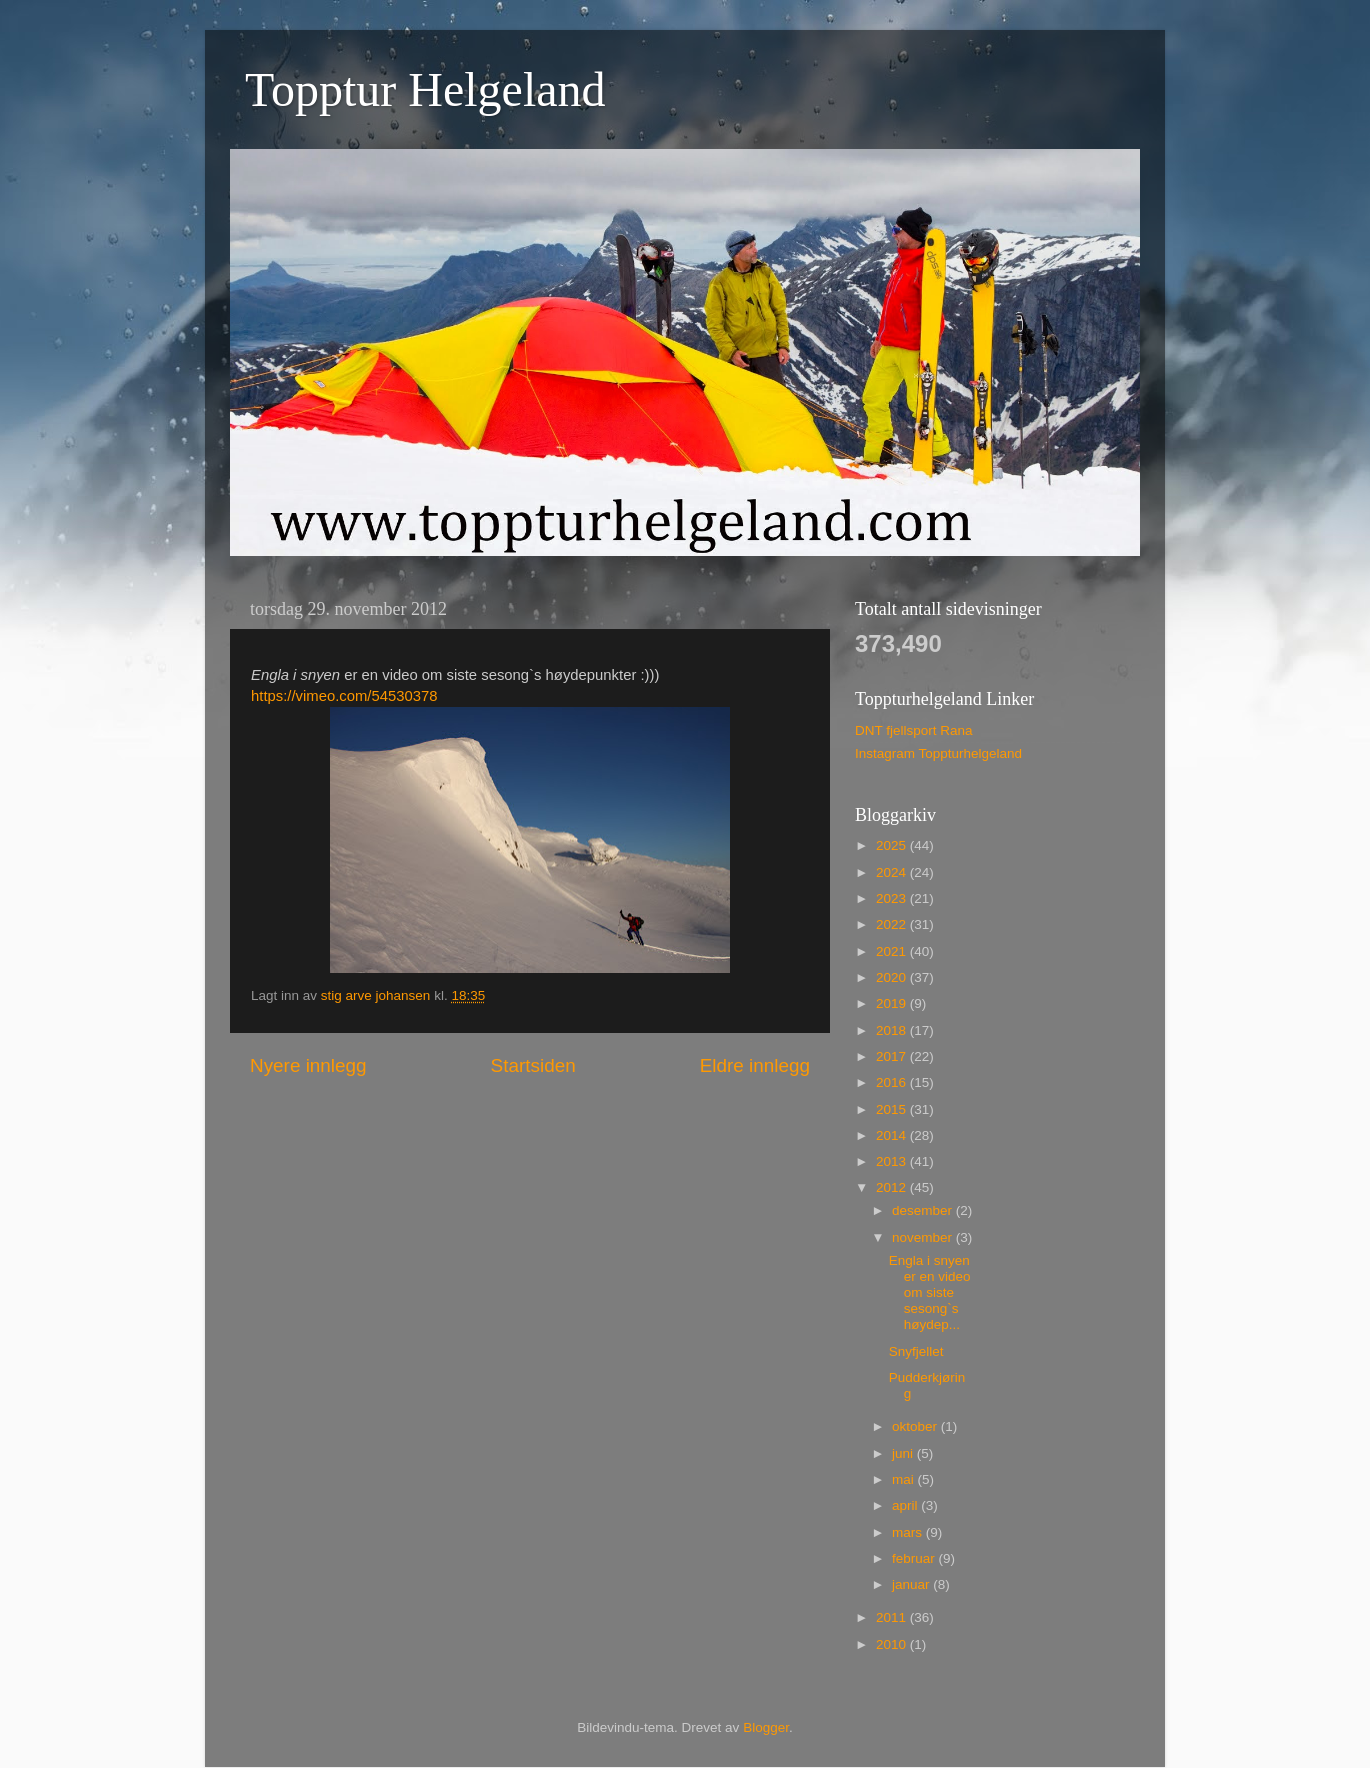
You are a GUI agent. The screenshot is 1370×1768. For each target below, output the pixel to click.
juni (904, 1453)
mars (909, 1532)
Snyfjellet (916, 1351)
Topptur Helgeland (425, 89)
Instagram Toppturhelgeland (938, 753)
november (924, 1237)
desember (924, 1210)
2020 (893, 977)
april (906, 1505)
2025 (893, 845)
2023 (893, 898)
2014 (893, 1135)
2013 (893, 1161)
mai (905, 1479)
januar (912, 1584)
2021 (893, 951)
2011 (893, 1617)
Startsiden (533, 1065)
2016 (893, 1082)
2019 (893, 1003)
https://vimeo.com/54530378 (344, 696)
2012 (893, 1187)
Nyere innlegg (308, 1065)
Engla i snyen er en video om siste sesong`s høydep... (930, 1293)
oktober (916, 1426)
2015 (893, 1109)
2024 (893, 872)
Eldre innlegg (755, 1065)
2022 (893, 924)
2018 (893, 1030)
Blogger (766, 1727)
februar (915, 1558)
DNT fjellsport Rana (914, 730)
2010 (893, 1644)
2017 (893, 1056)
